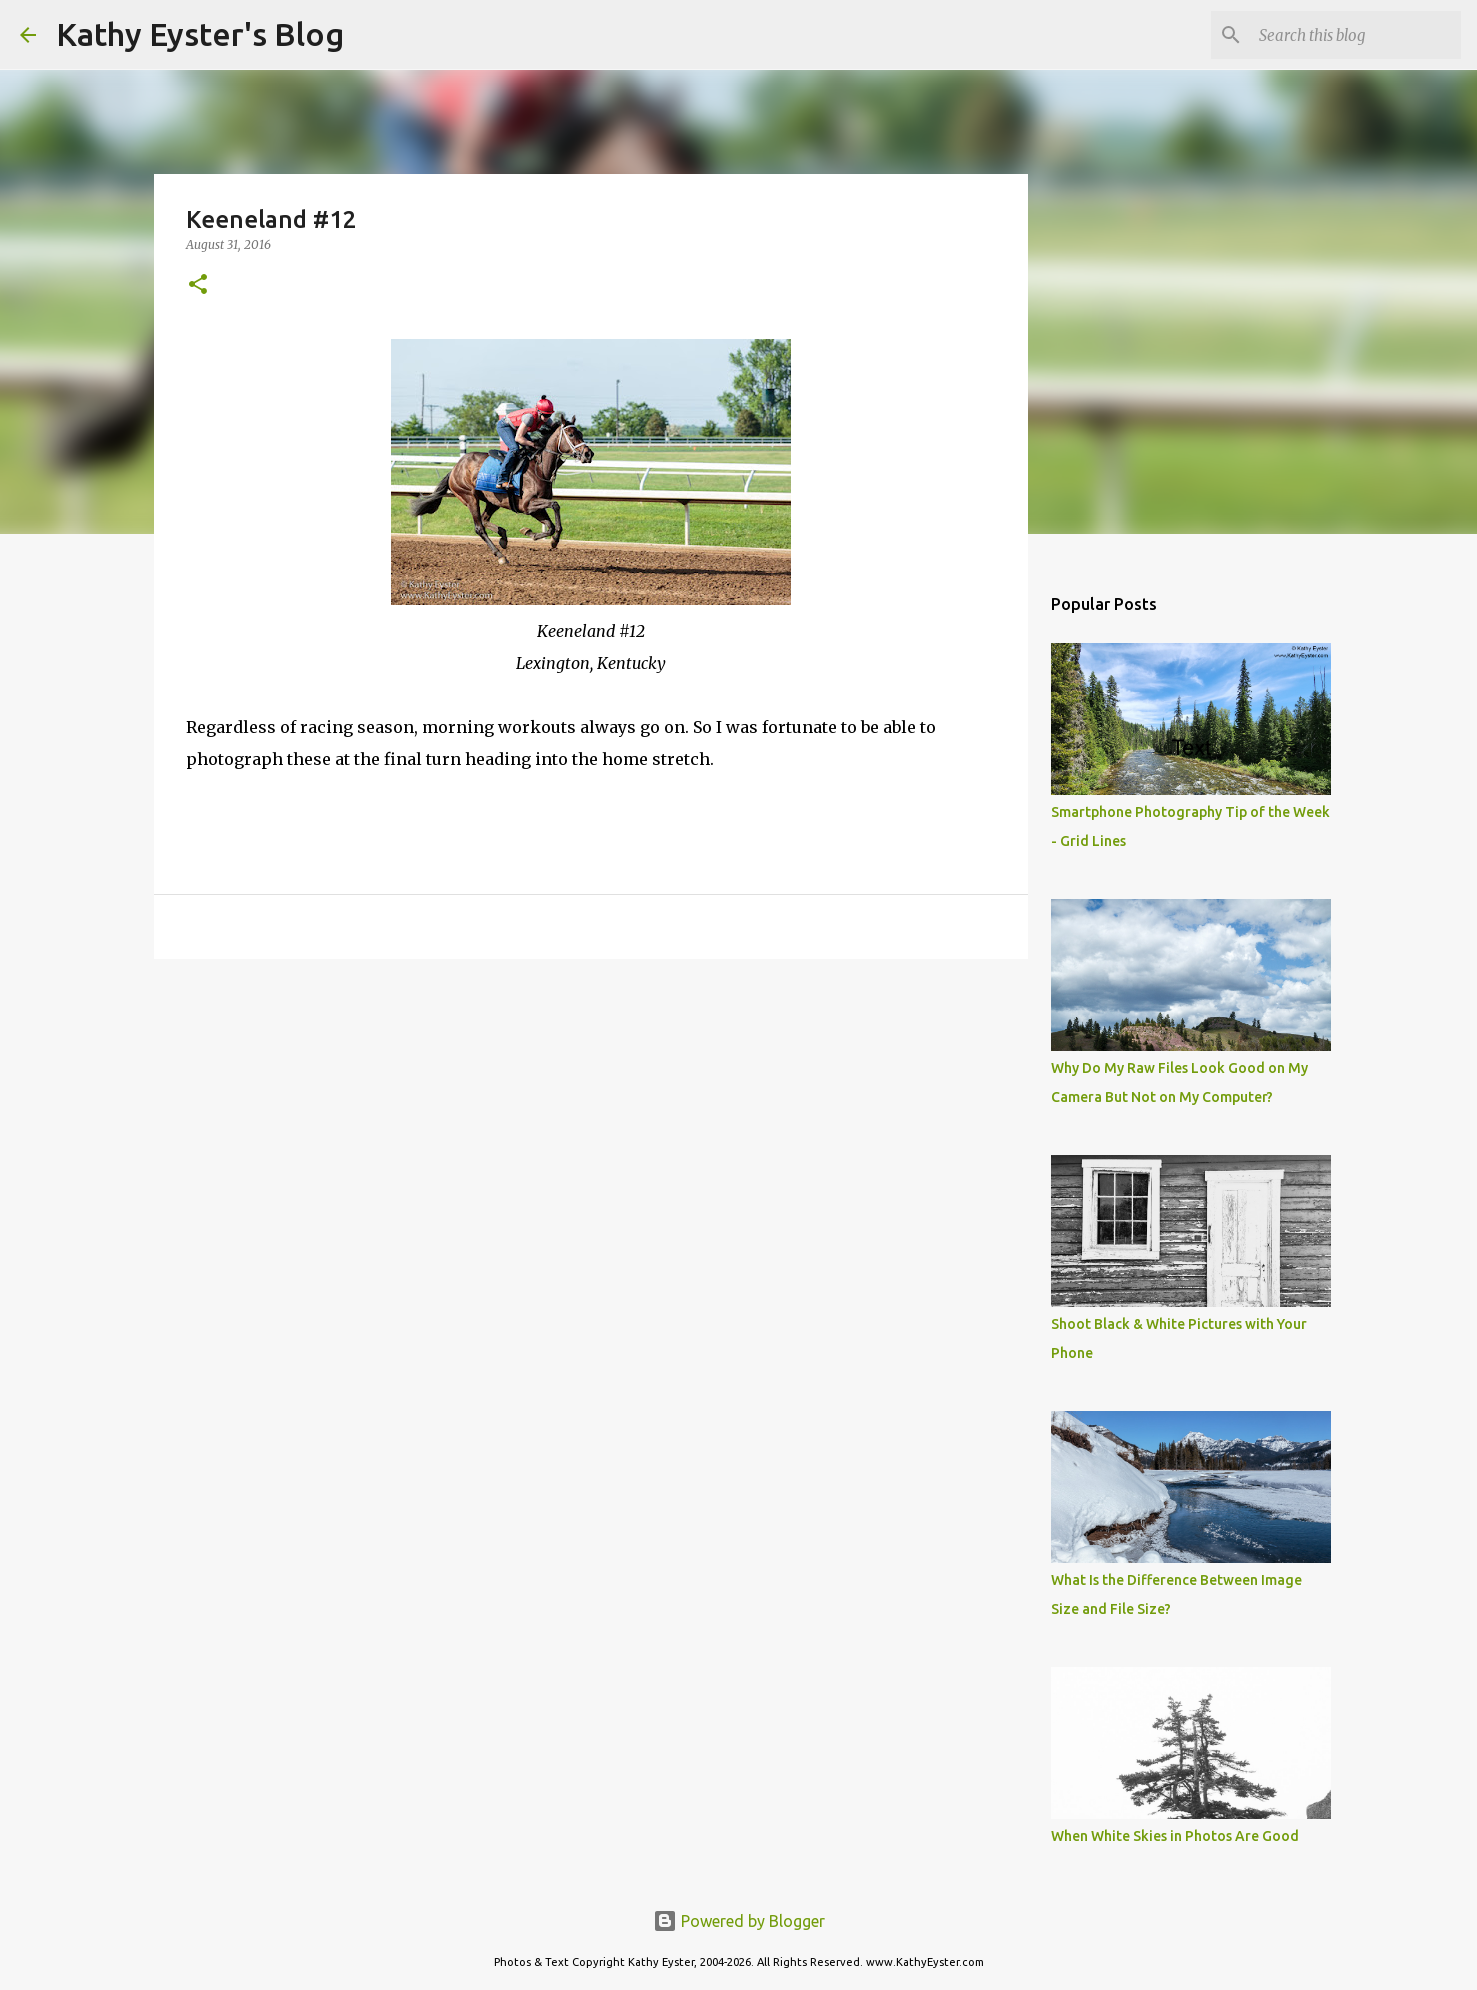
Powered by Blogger (739, 1921)
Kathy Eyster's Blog (200, 34)
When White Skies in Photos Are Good (1175, 1836)
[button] (198, 285)
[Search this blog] (1356, 35)
